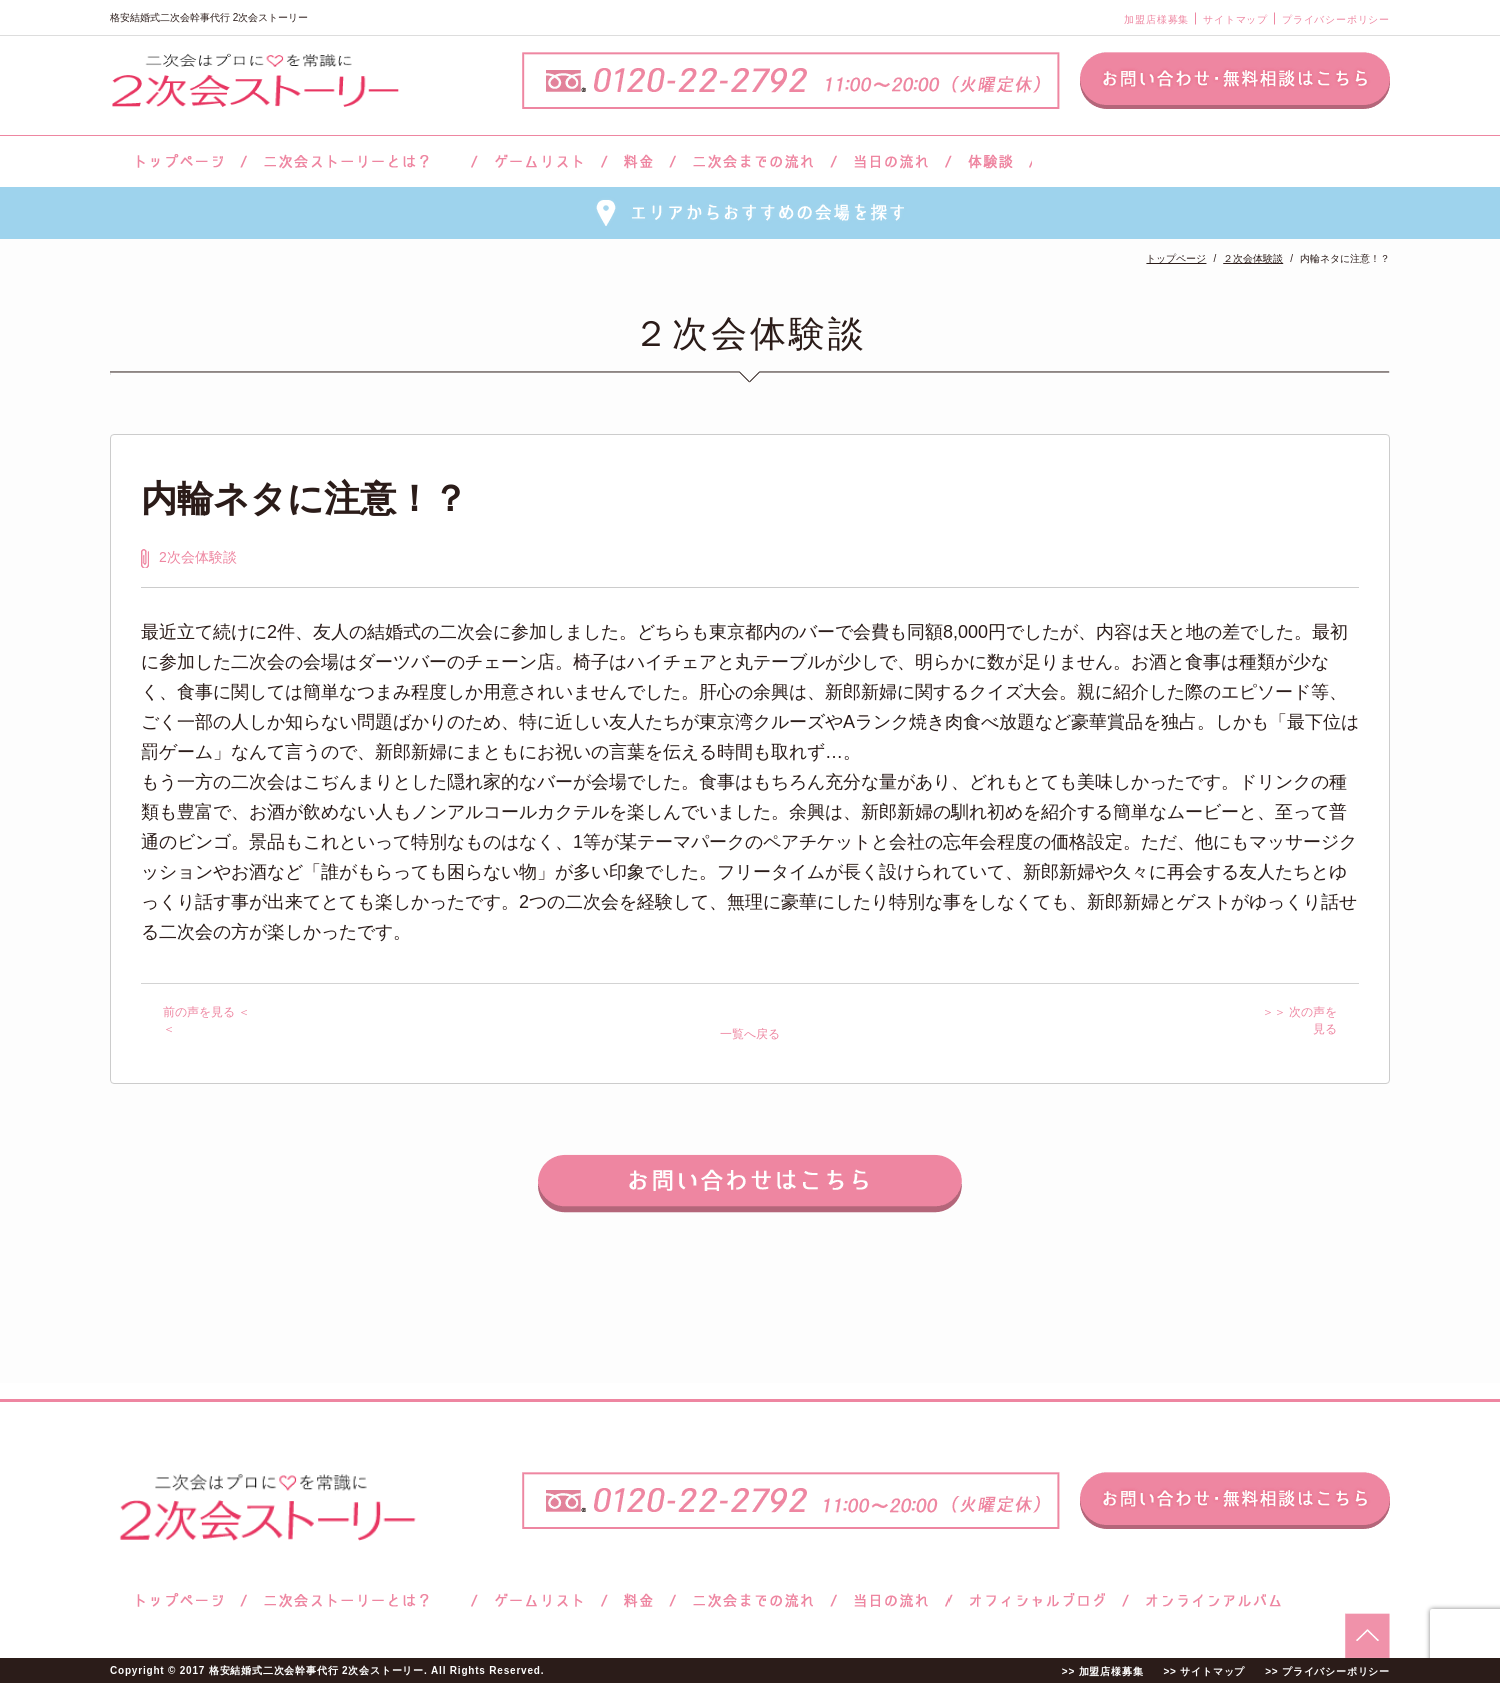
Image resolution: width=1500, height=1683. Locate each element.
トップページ (177, 161)
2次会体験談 (198, 557)
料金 (638, 161)
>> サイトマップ (1204, 1671)
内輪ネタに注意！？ (304, 498)
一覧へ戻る (750, 1034)
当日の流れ (891, 161)
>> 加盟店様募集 (1103, 1671)
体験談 (990, 161)
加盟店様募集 (1156, 19)
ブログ (1038, 1600)
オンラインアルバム (1208, 1600)
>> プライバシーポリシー (1327, 1671)
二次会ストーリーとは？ (359, 161)
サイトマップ (1235, 19)
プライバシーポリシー (1336, 19)
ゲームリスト (539, 161)
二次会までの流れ (753, 161)
